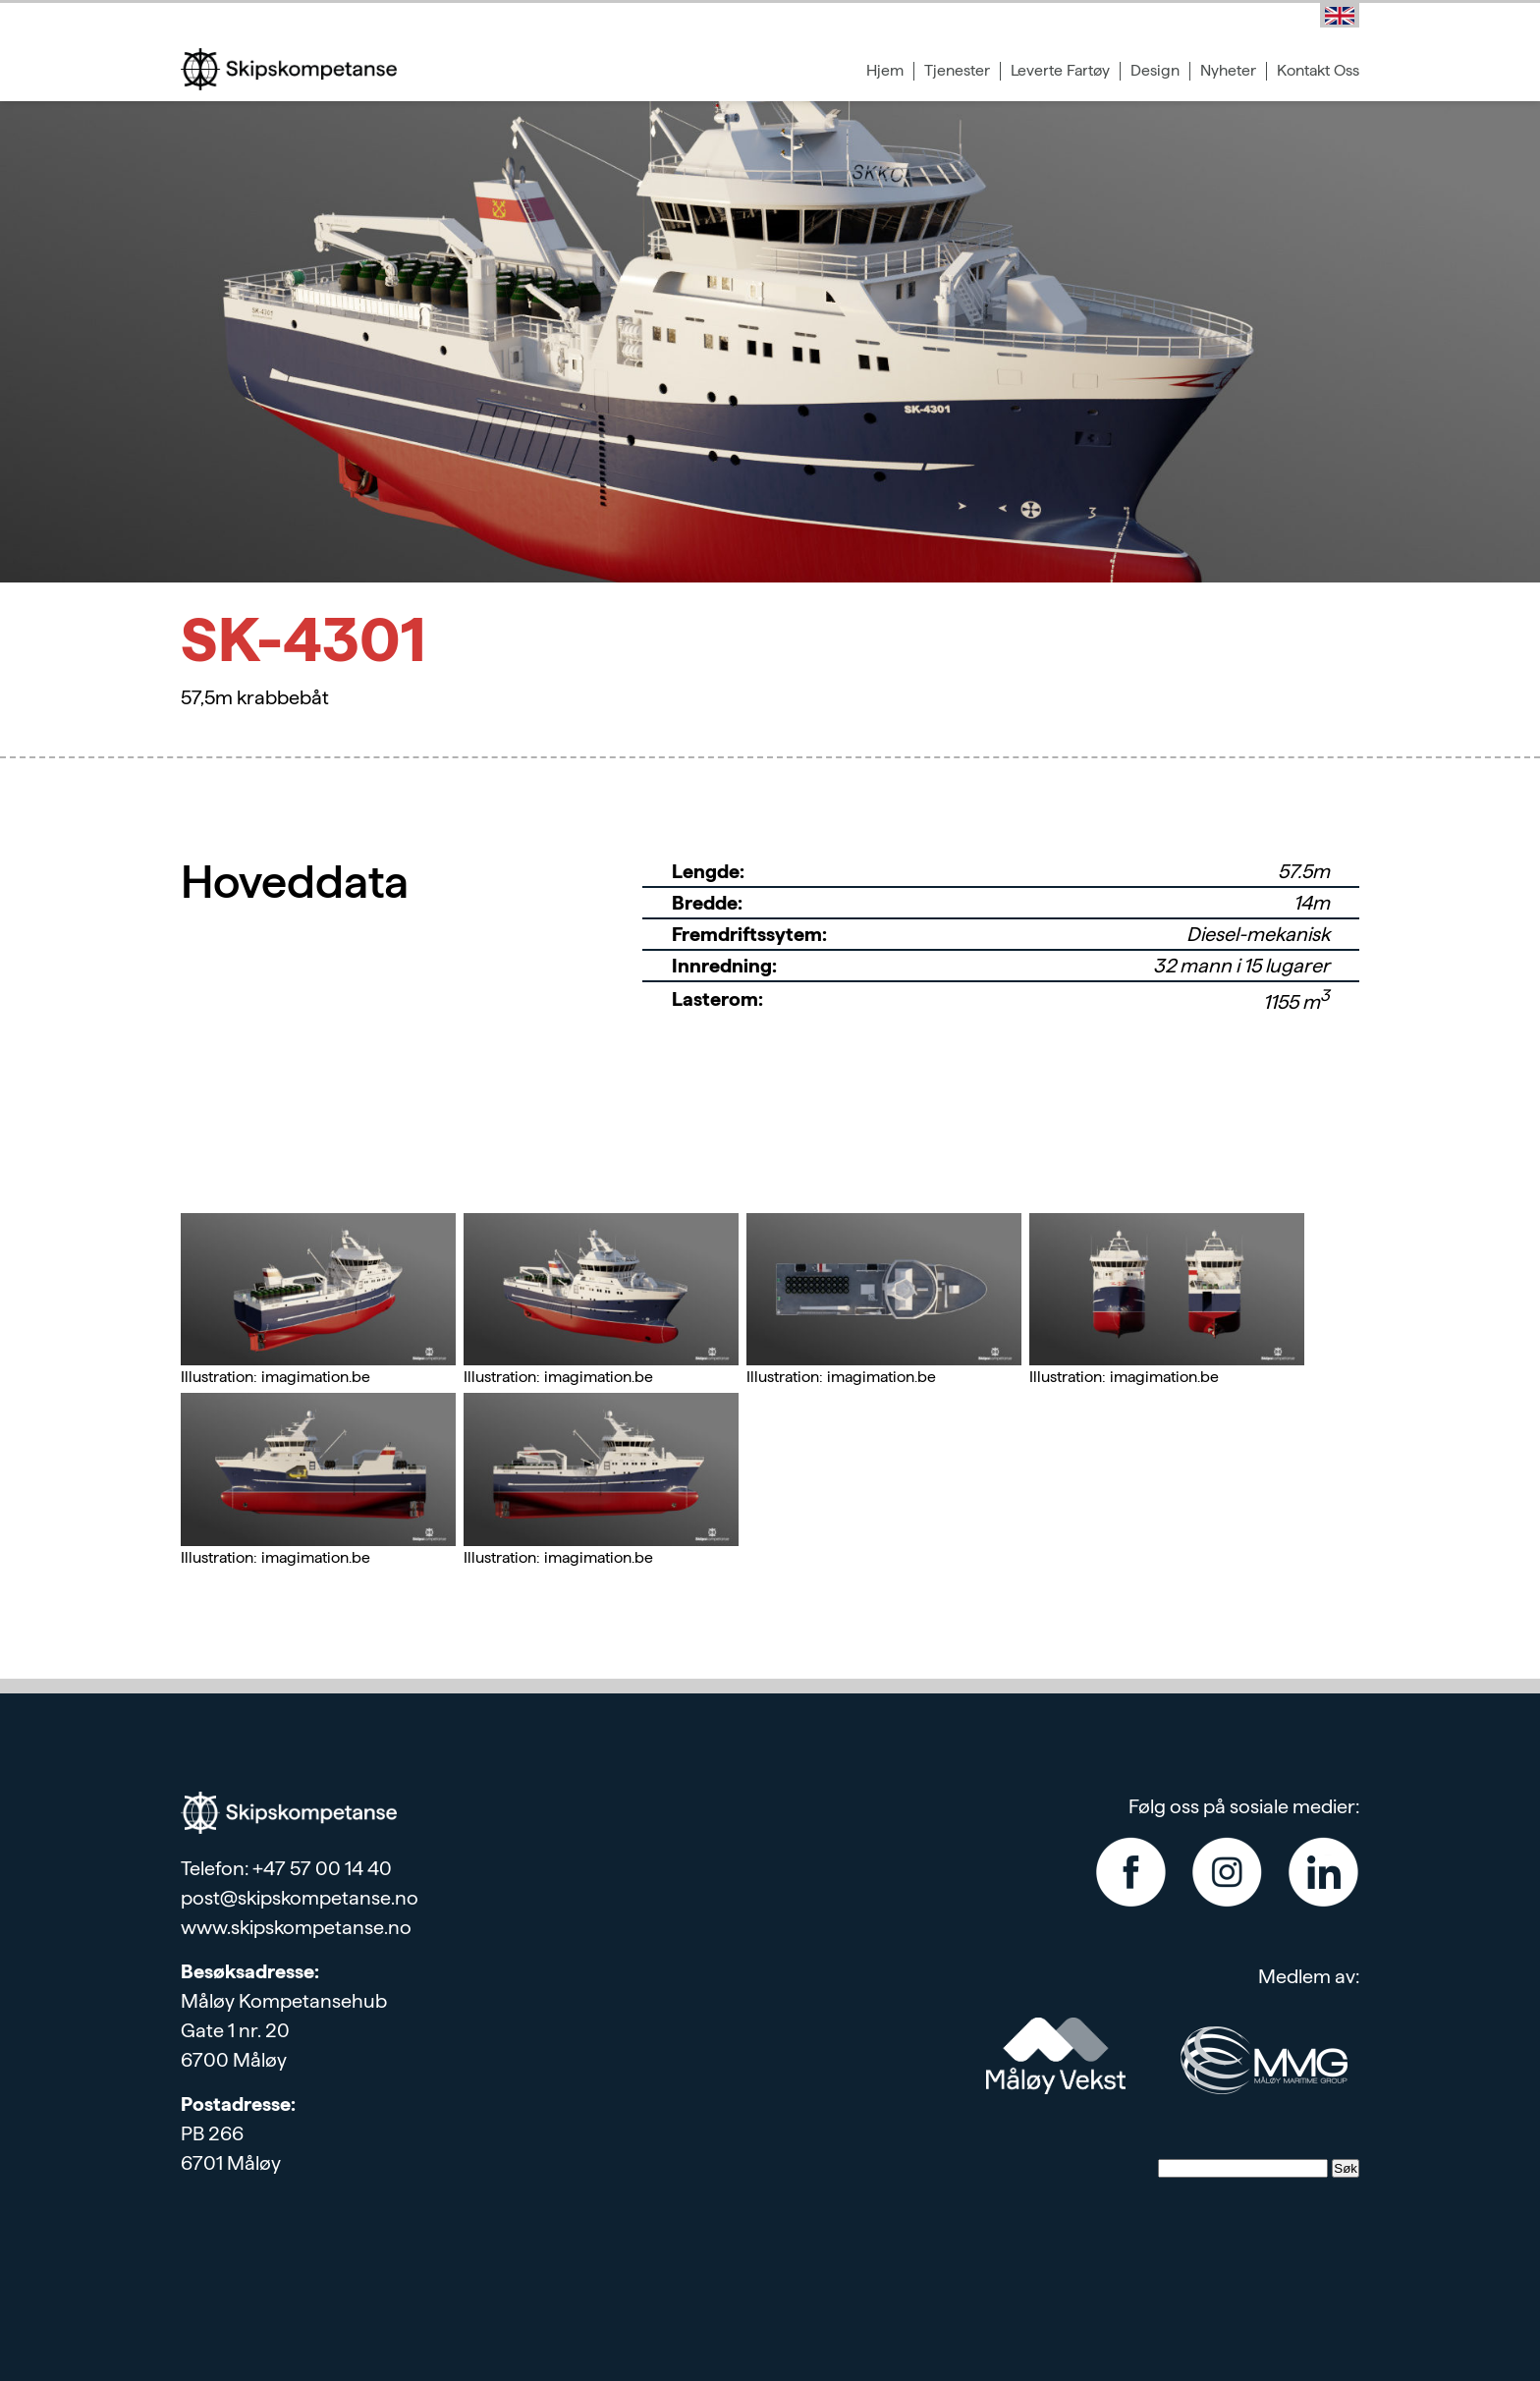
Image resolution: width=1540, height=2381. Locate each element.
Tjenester (957, 70)
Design (1155, 70)
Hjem (885, 70)
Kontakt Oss (1318, 70)
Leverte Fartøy (1060, 70)
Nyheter (1228, 70)
